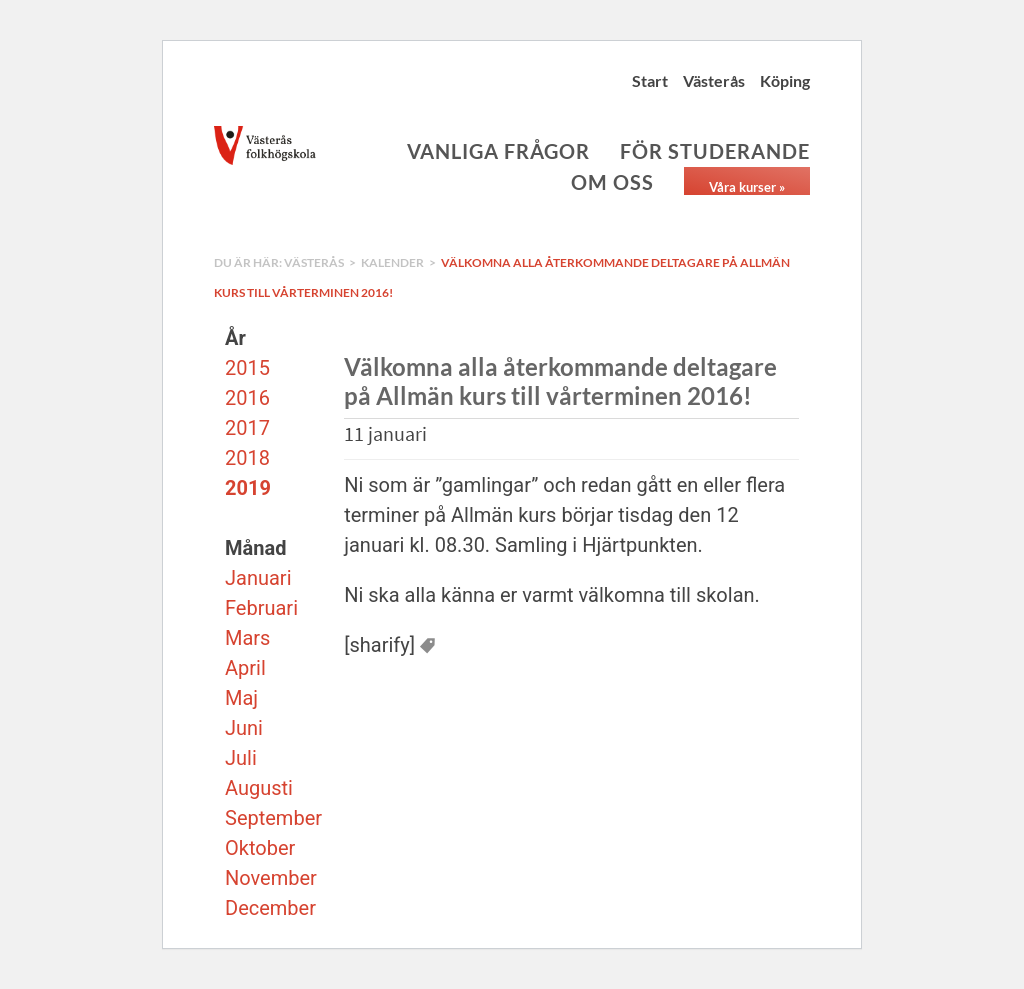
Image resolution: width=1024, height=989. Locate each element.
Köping (785, 80)
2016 (247, 398)
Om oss (612, 182)
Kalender (392, 262)
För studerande (715, 151)
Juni (244, 728)
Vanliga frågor (498, 151)
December (270, 908)
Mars (247, 638)
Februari (261, 608)
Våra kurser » (747, 187)
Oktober (260, 848)
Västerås (714, 80)
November (271, 878)
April (245, 668)
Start (650, 80)
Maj (241, 698)
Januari (258, 578)
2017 (247, 428)
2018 (247, 458)
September (273, 818)
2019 (248, 488)
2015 (247, 368)
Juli (241, 758)
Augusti (259, 788)
